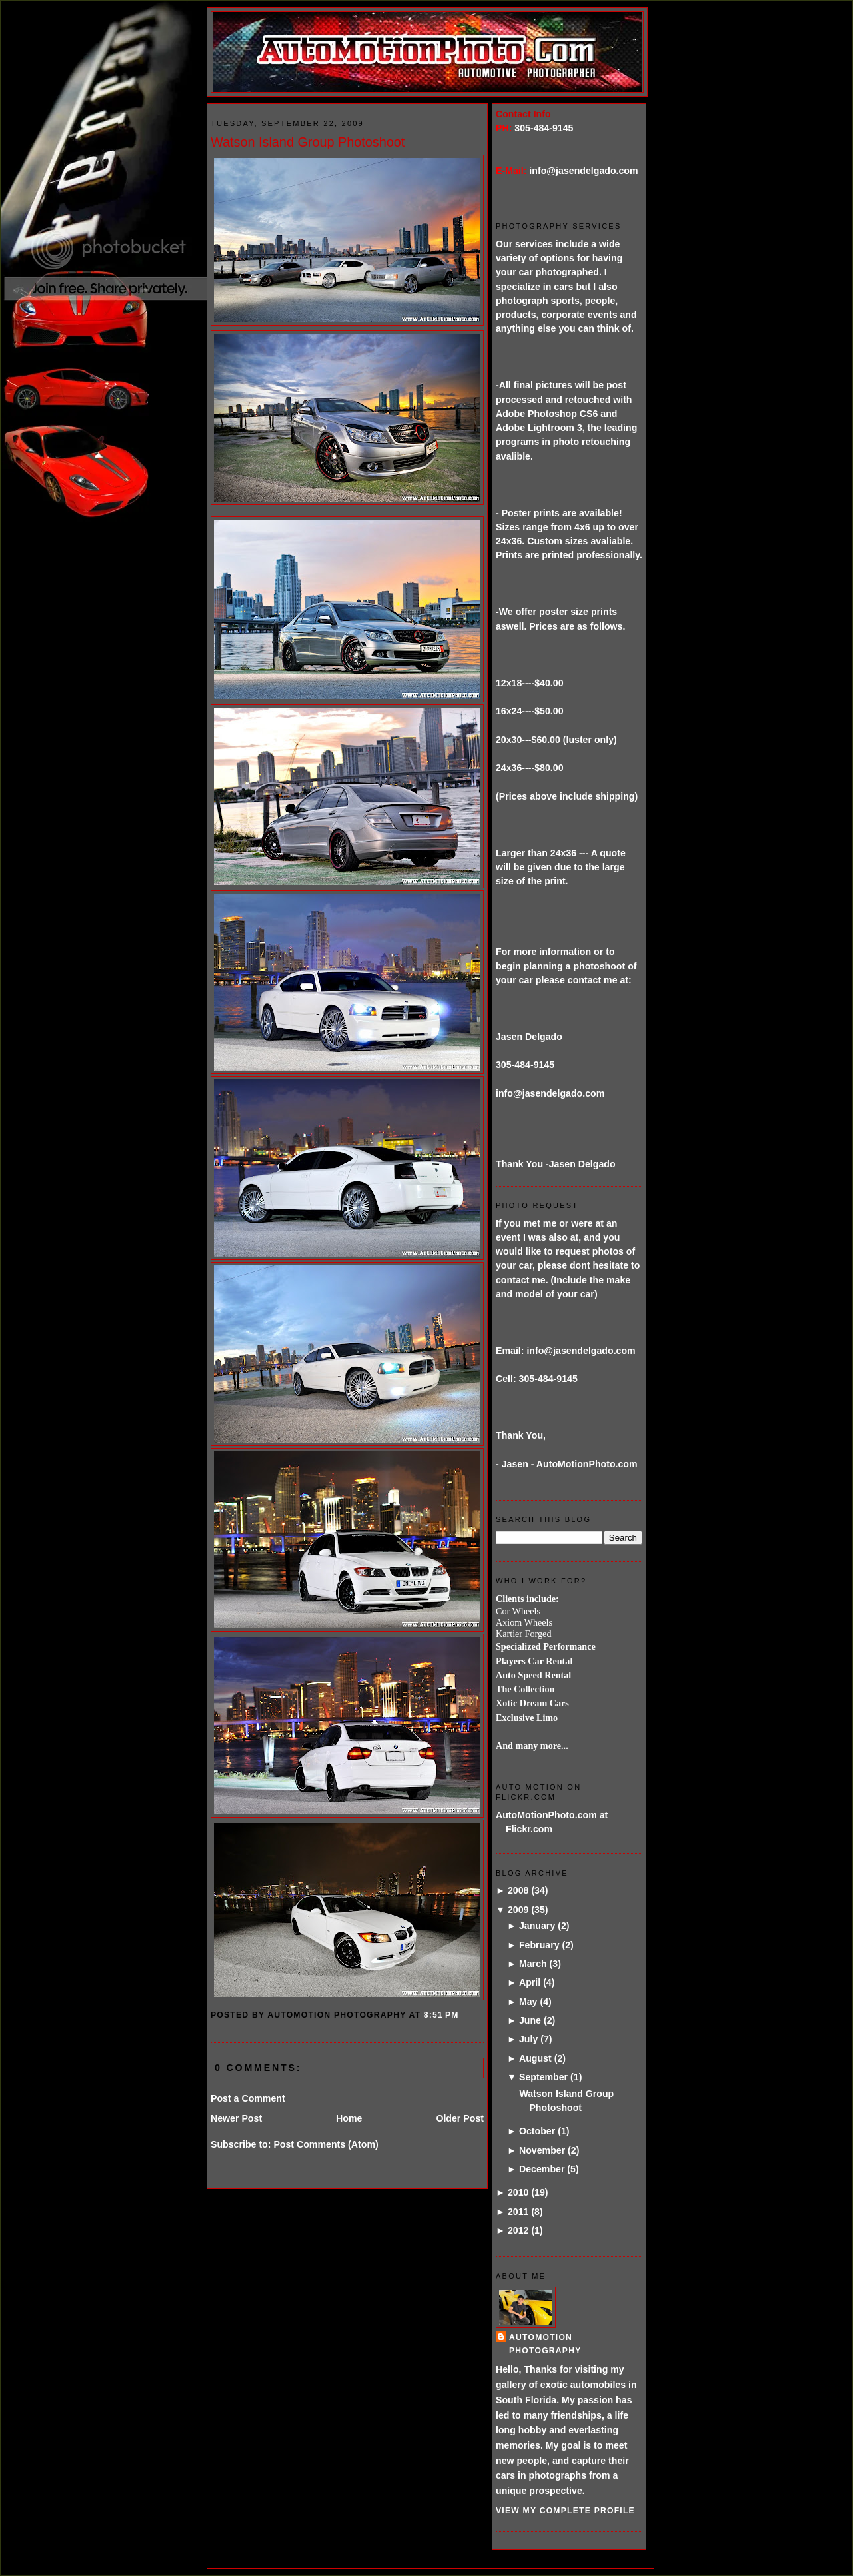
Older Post (460, 2118)
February (539, 1945)
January (537, 1925)
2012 (518, 2230)
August (535, 2058)
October (537, 2131)
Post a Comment (248, 2098)
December (541, 2169)
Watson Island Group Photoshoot (308, 142)
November (542, 2150)
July (528, 2039)
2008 (518, 1890)
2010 (518, 2192)
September (543, 2077)
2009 (518, 1909)
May (528, 2001)
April (529, 1982)
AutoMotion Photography (545, 2344)
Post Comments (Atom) (325, 2144)
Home (349, 2118)
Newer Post (236, 2118)
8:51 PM (441, 2015)
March (533, 1963)
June (530, 2020)
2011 (518, 2211)
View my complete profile (565, 2510)
